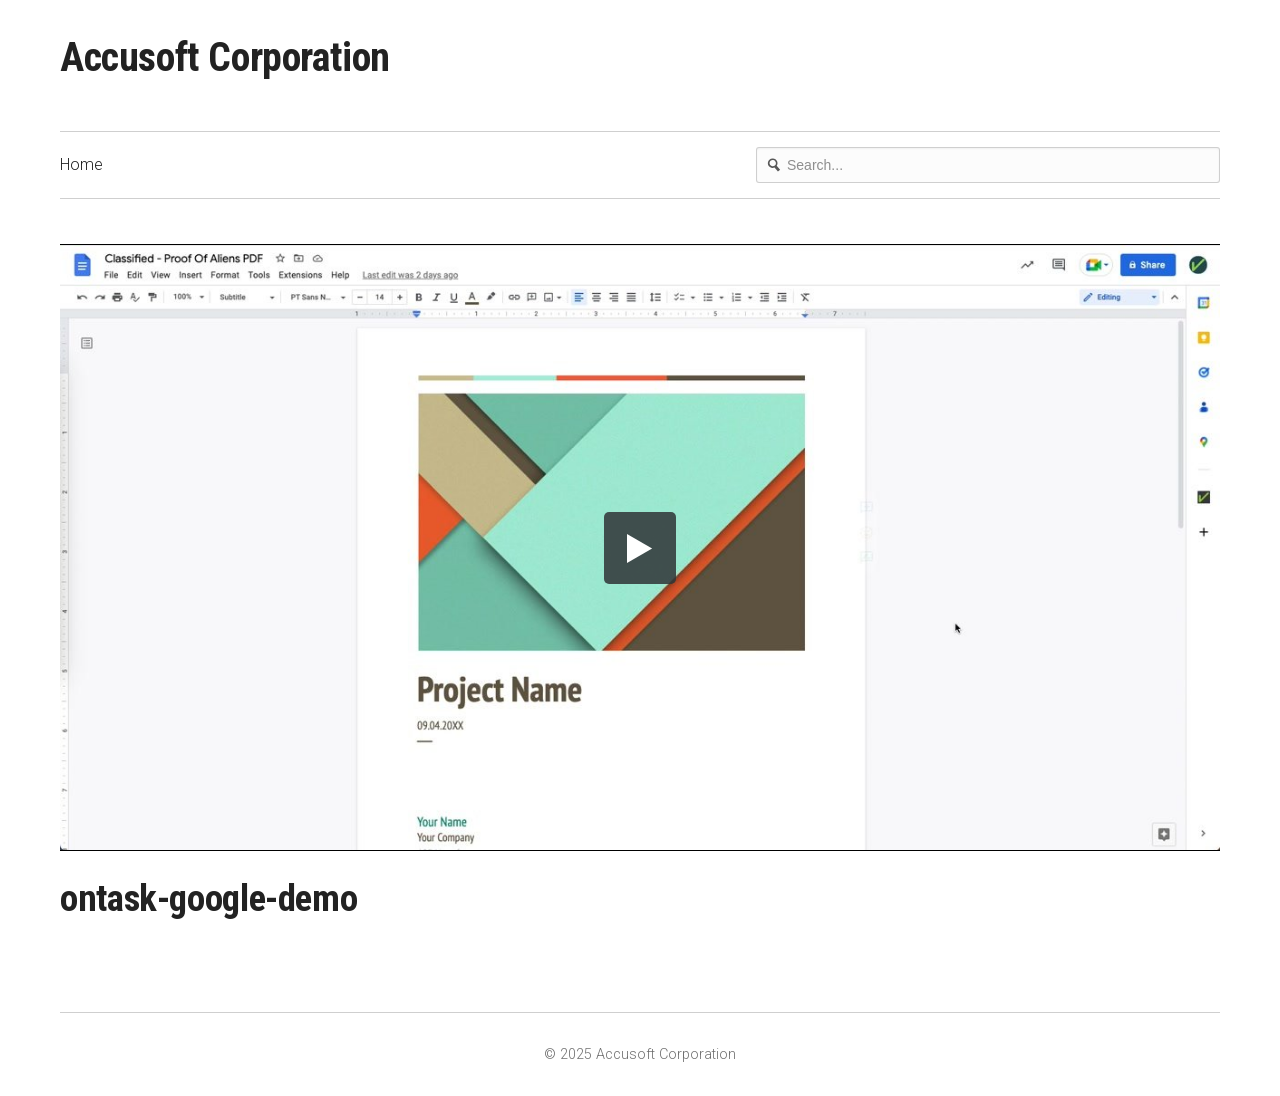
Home (81, 164)
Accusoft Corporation (225, 57)
